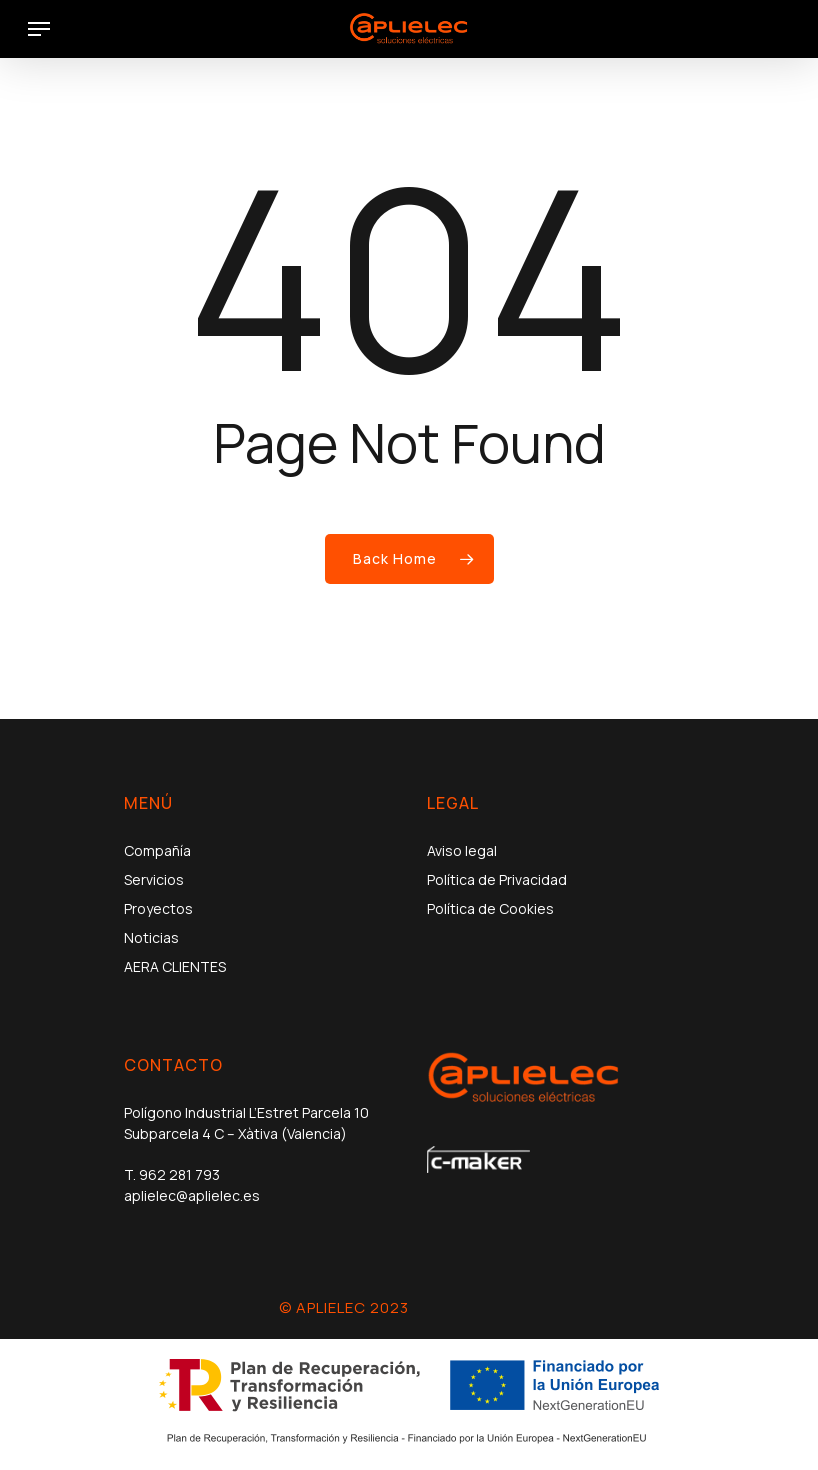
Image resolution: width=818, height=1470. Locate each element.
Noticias (151, 937)
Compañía (157, 850)
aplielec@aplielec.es (192, 1195)
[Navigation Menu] (39, 29)
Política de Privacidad (497, 879)
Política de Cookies (490, 908)
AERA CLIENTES (175, 966)
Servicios (154, 879)
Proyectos (158, 908)
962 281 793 (179, 1174)
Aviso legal (462, 850)
